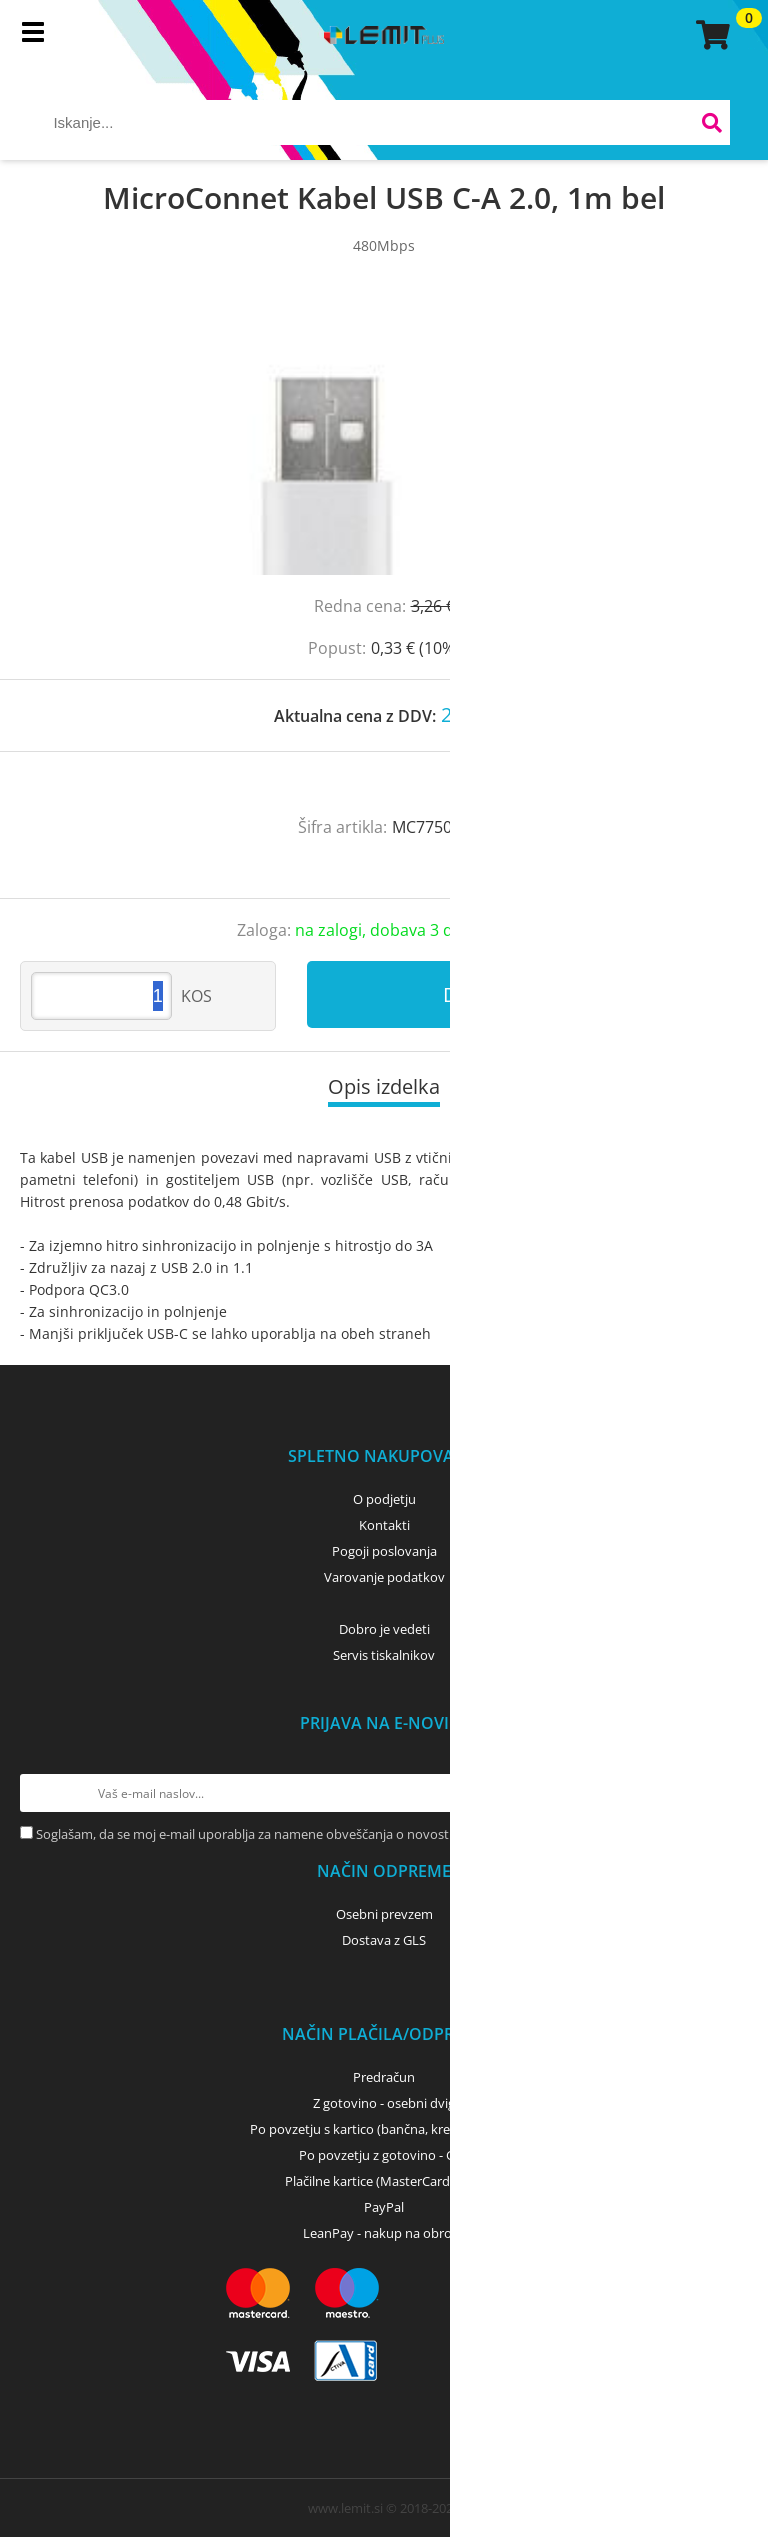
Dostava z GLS (384, 1940)
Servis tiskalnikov (384, 1655)
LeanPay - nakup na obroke (384, 2233)
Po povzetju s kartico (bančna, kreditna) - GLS (384, 2129)
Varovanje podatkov (384, 1577)
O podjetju (384, 1499)
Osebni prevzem (384, 1914)
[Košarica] (710, 35)
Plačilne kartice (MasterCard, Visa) (384, 2181)
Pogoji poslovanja (384, 1551)
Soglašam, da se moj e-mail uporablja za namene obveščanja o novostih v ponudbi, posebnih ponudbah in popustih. (381, 1834)
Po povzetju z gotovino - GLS (384, 2155)
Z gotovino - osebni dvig (384, 2103)
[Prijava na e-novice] (729, 1793)
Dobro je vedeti (384, 1629)
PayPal (384, 2207)
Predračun (384, 2077)
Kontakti (384, 1525)
